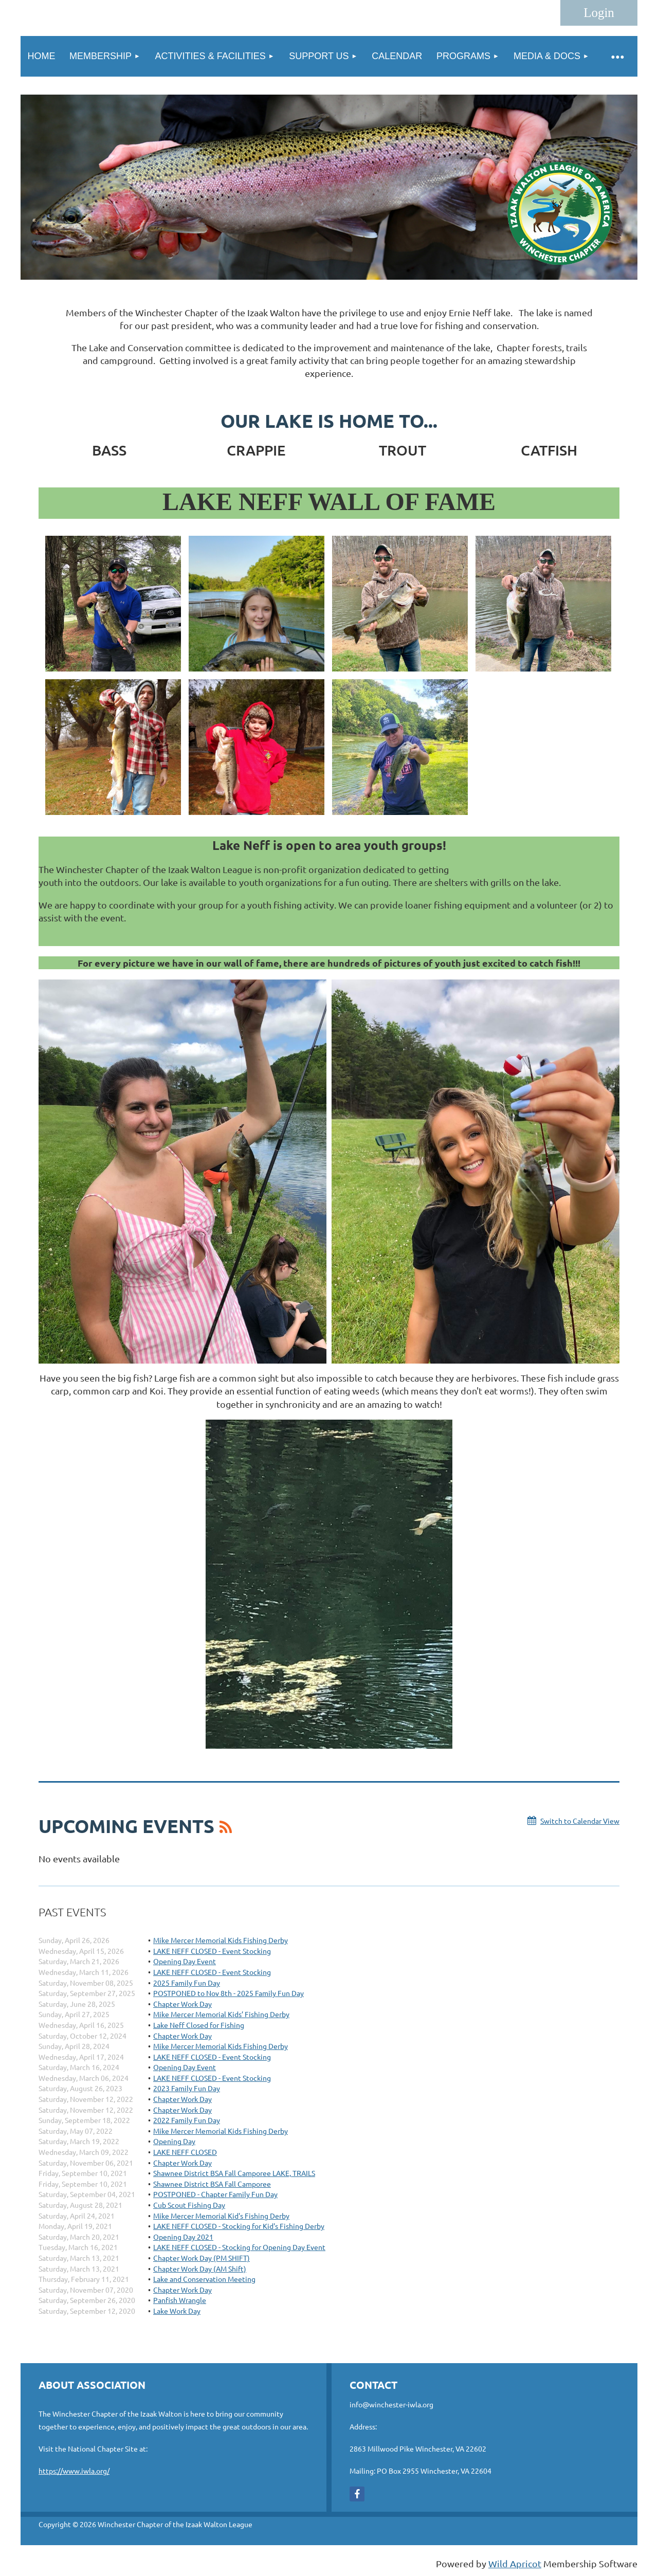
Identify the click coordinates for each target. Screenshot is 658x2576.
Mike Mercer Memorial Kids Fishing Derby (220, 1940)
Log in (598, 13)
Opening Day (174, 2141)
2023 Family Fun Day (186, 2088)
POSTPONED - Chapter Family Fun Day (215, 2194)
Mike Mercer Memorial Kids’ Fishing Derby (221, 2014)
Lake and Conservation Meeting (204, 2278)
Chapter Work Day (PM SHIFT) (201, 2257)
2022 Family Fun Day (186, 2120)
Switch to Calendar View (579, 1820)
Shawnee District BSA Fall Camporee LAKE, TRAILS (234, 2173)
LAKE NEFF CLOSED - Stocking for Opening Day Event (239, 2247)
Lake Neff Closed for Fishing (198, 2024)
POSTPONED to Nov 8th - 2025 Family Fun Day (228, 1993)
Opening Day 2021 (183, 2236)
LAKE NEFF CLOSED (185, 2151)
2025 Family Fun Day (186, 1982)
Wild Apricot (514, 2563)
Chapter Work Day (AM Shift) (199, 2268)
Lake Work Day (176, 2310)
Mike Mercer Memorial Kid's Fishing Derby (221, 2215)
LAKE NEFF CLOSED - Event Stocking (212, 1950)
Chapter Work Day (182, 2003)
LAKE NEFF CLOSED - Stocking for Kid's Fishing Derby (238, 2225)
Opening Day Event (184, 1961)
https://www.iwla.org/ (74, 2470)
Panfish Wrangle (179, 2300)
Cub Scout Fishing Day (189, 2204)
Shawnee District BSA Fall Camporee (212, 2183)
